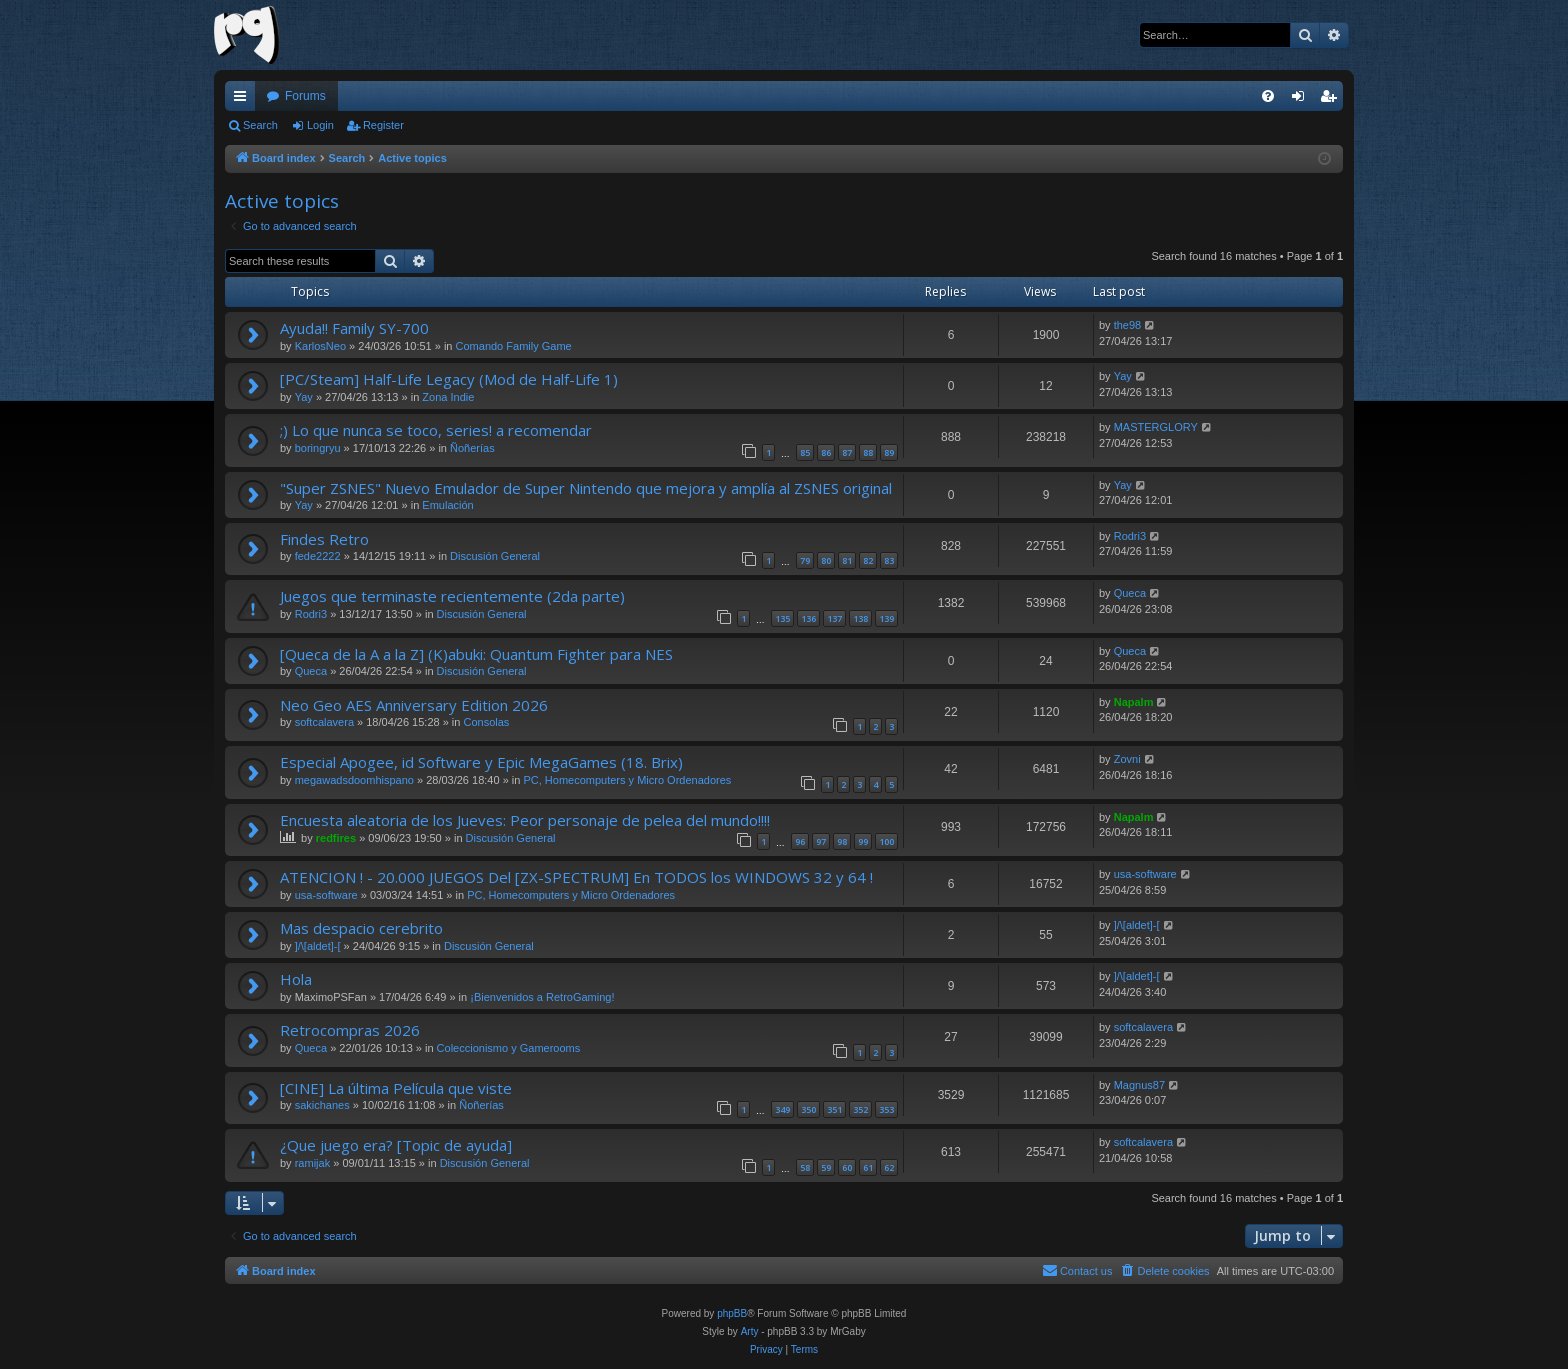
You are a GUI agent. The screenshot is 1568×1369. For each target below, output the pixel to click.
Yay (304, 397)
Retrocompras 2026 (350, 1030)
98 (842, 841)
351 (834, 1109)
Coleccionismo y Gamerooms (509, 1048)
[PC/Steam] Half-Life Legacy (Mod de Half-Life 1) (449, 379)
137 (834, 618)
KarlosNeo (320, 346)
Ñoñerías (472, 448)
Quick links (244, 100)
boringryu (318, 448)
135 (782, 618)
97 (821, 841)
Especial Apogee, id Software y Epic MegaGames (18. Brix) (481, 762)
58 (805, 1167)
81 (847, 560)
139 (886, 618)
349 (782, 1109)
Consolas (487, 722)
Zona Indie (448, 397)
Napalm (1134, 702)
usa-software (326, 895)
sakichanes (322, 1105)
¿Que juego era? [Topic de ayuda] (396, 1145)
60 (847, 1167)
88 (868, 452)
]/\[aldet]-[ (318, 946)
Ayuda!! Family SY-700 (354, 328)
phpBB (732, 1313)
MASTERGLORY (1156, 427)
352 (860, 1109)
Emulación (447, 505)
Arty (750, 1331)
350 (808, 1109)
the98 (1128, 325)
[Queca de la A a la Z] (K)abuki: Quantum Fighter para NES (476, 654)
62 (889, 1167)
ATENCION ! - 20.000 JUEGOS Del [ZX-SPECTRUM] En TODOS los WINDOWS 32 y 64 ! (576, 877)
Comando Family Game (514, 346)
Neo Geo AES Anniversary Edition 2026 (414, 705)
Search (260, 125)
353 (886, 1109)
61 (868, 1167)
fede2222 (318, 556)
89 (889, 452)
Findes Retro (324, 539)
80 (826, 560)
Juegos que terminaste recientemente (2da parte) (452, 596)
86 (826, 452)
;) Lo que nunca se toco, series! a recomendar (436, 430)
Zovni (1127, 759)
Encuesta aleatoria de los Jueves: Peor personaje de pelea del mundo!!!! (525, 820)
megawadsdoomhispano (354, 780)
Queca (1130, 593)
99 (863, 841)
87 (847, 452)
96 (800, 841)
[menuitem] (1268, 96)
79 (805, 560)
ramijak (312, 1163)
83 (889, 560)
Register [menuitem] (1332, 100)
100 (886, 841)
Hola (296, 979)
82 (868, 560)
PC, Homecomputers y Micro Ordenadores (627, 780)
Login (320, 125)
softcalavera (324, 722)
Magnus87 (1139, 1085)
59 (826, 1167)
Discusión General (495, 556)
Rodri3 (1130, 536)
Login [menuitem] (1302, 100)
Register (383, 125)
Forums (305, 96)
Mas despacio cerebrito (361, 928)
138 (860, 618)
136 (808, 618)
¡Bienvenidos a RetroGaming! (542, 997)
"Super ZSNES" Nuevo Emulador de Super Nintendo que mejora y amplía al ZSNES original (586, 488)
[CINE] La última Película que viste (396, 1088)
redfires (336, 838)
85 (805, 452)
